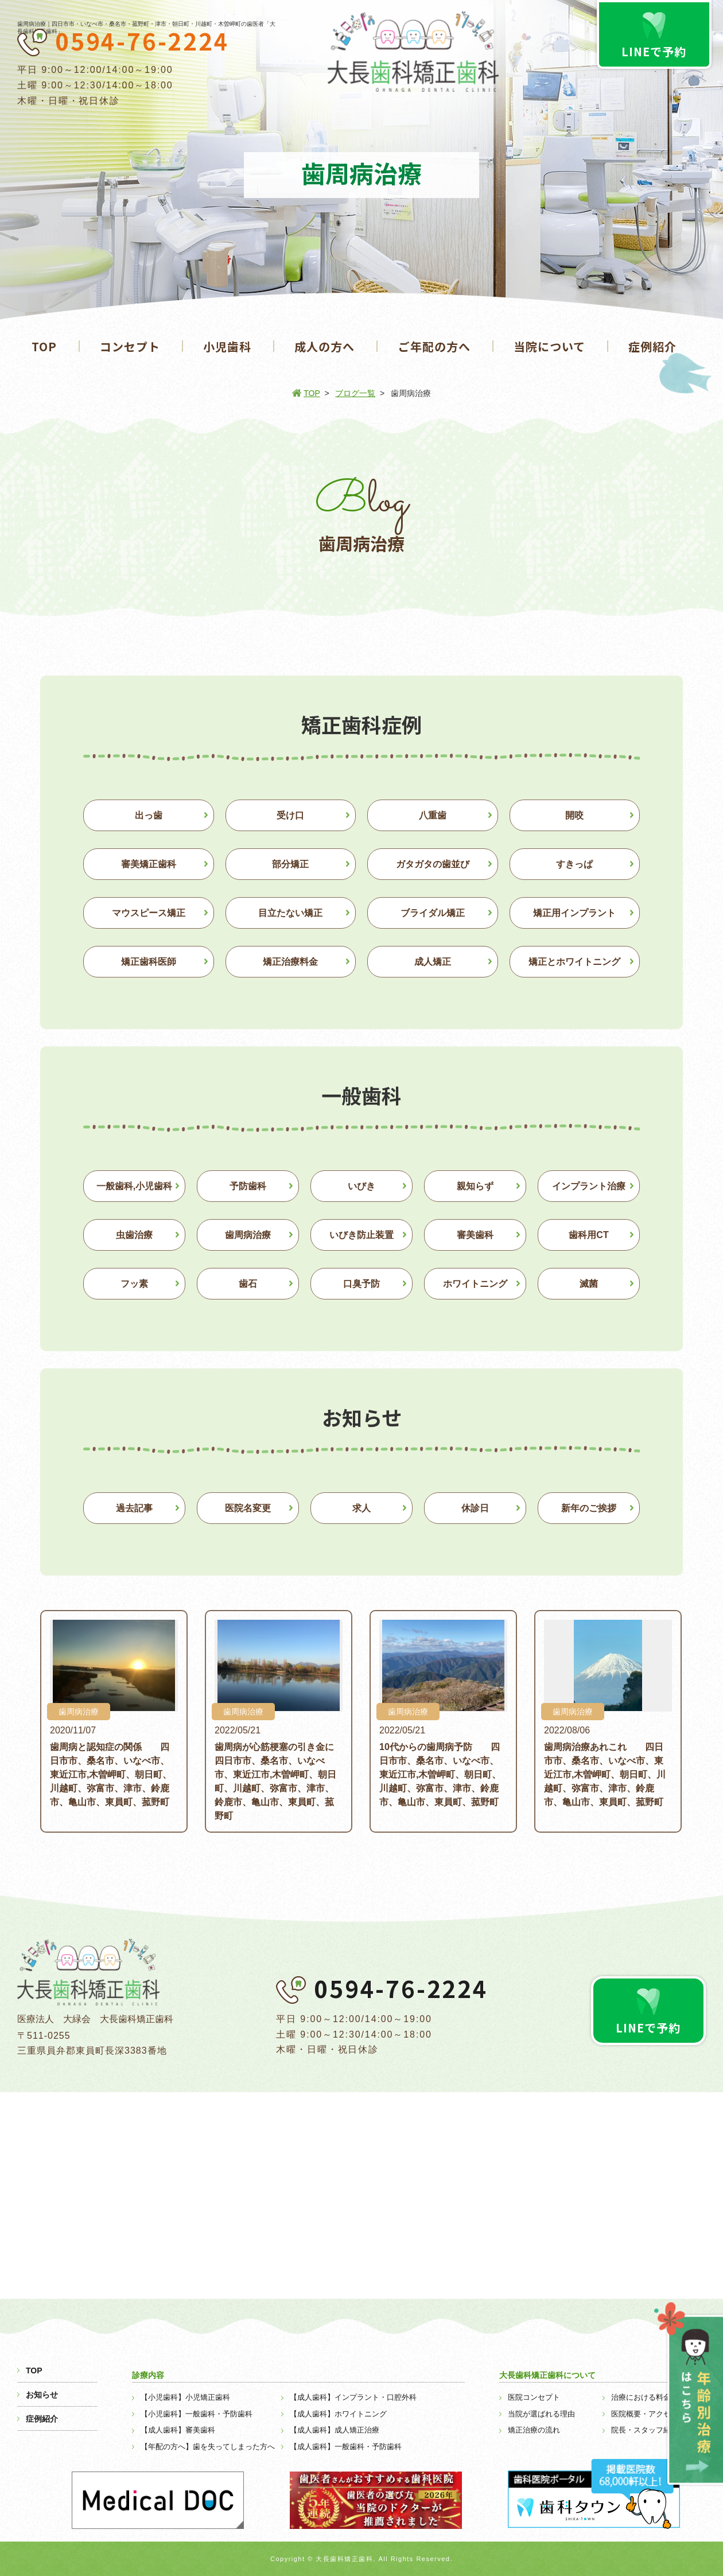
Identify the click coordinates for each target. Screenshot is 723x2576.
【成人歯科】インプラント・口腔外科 (353, 2397)
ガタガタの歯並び (432, 864)
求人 (361, 1508)
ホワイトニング (475, 1284)
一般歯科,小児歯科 (134, 1186)
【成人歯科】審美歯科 (178, 2430)
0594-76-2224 (142, 40)
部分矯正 (290, 864)
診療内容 (148, 2375)
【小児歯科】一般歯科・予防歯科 (196, 2414)
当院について (549, 346)
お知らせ (42, 2394)
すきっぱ (574, 864)
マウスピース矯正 (148, 913)
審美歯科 (475, 1235)
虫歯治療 (134, 1235)
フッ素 (134, 1284)
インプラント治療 (588, 1186)
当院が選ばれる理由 (541, 2414)
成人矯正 (432, 962)
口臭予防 (361, 1284)
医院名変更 (248, 1508)
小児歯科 (227, 346)
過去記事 (134, 1508)
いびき (361, 1186)
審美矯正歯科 (148, 864)
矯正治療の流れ (534, 2430)
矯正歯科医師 (148, 962)
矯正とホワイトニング (574, 962)
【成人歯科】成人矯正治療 (334, 2430)
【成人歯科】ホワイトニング (338, 2414)
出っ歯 (148, 815)
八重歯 (432, 815)
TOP (44, 346)
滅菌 (589, 1284)
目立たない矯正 (290, 913)
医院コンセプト (534, 2397)
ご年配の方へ (434, 346)
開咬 (574, 815)
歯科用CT (588, 1235)
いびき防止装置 (361, 1235)
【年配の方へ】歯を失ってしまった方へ (208, 2446)
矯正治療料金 (290, 962)
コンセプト (130, 346)
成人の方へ (324, 346)
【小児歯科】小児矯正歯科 (185, 2397)
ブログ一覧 (355, 393)
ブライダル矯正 (433, 913)
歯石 (248, 1284)
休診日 (475, 1508)
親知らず (475, 1186)
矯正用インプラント (574, 913)
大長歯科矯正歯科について (547, 2375)
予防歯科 (248, 1186)
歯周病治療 (248, 1235)
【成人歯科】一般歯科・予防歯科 (346, 2446)
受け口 (290, 815)
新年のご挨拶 (588, 1508)
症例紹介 (652, 346)
